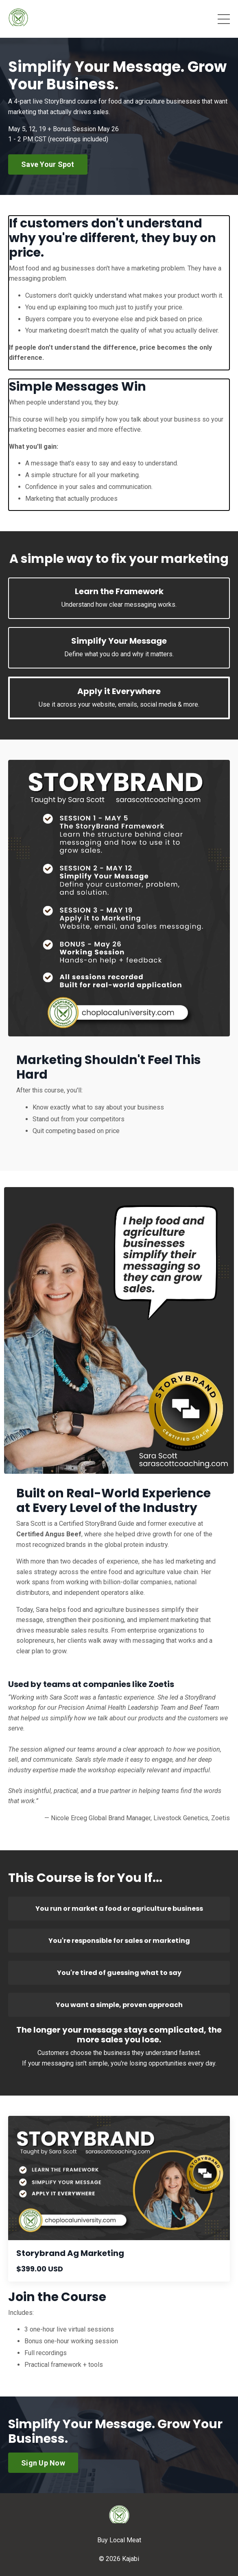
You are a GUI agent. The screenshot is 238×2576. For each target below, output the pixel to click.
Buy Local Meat (119, 2540)
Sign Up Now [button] (43, 2463)
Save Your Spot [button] (47, 164)
